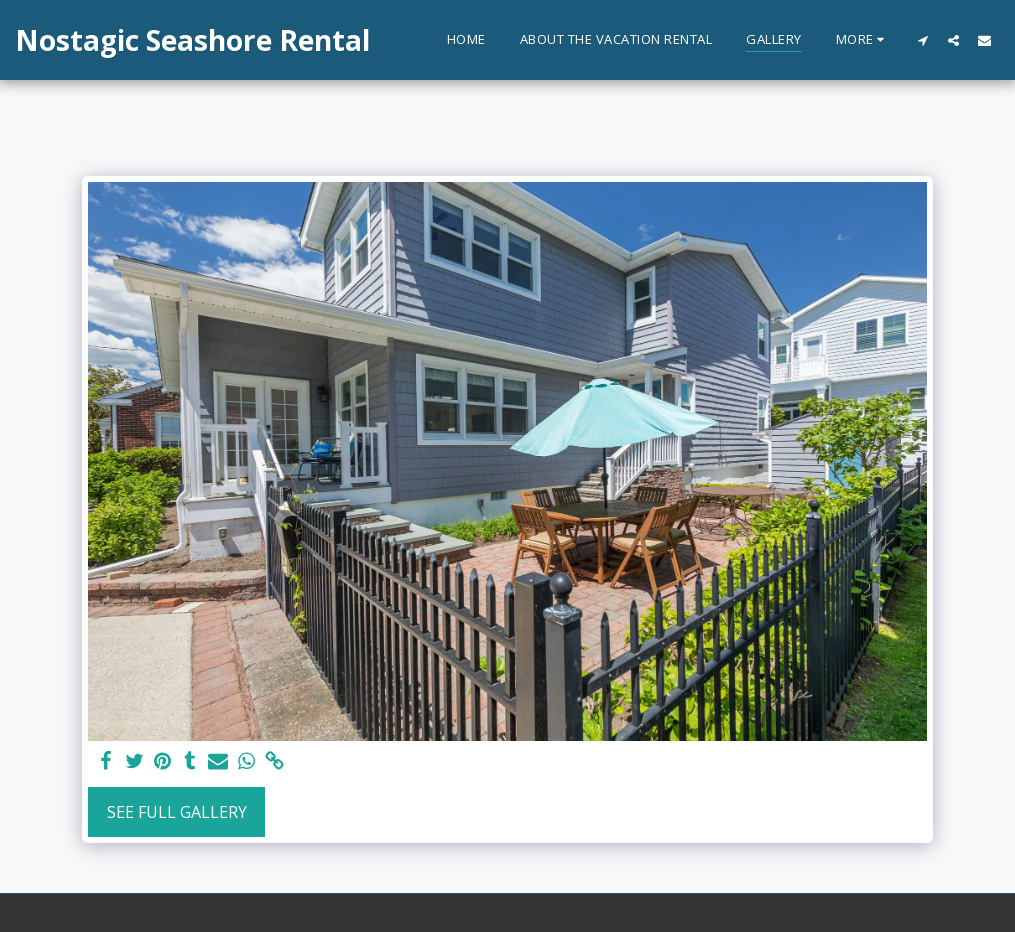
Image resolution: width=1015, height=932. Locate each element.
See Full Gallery (177, 812)
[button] (922, 40)
